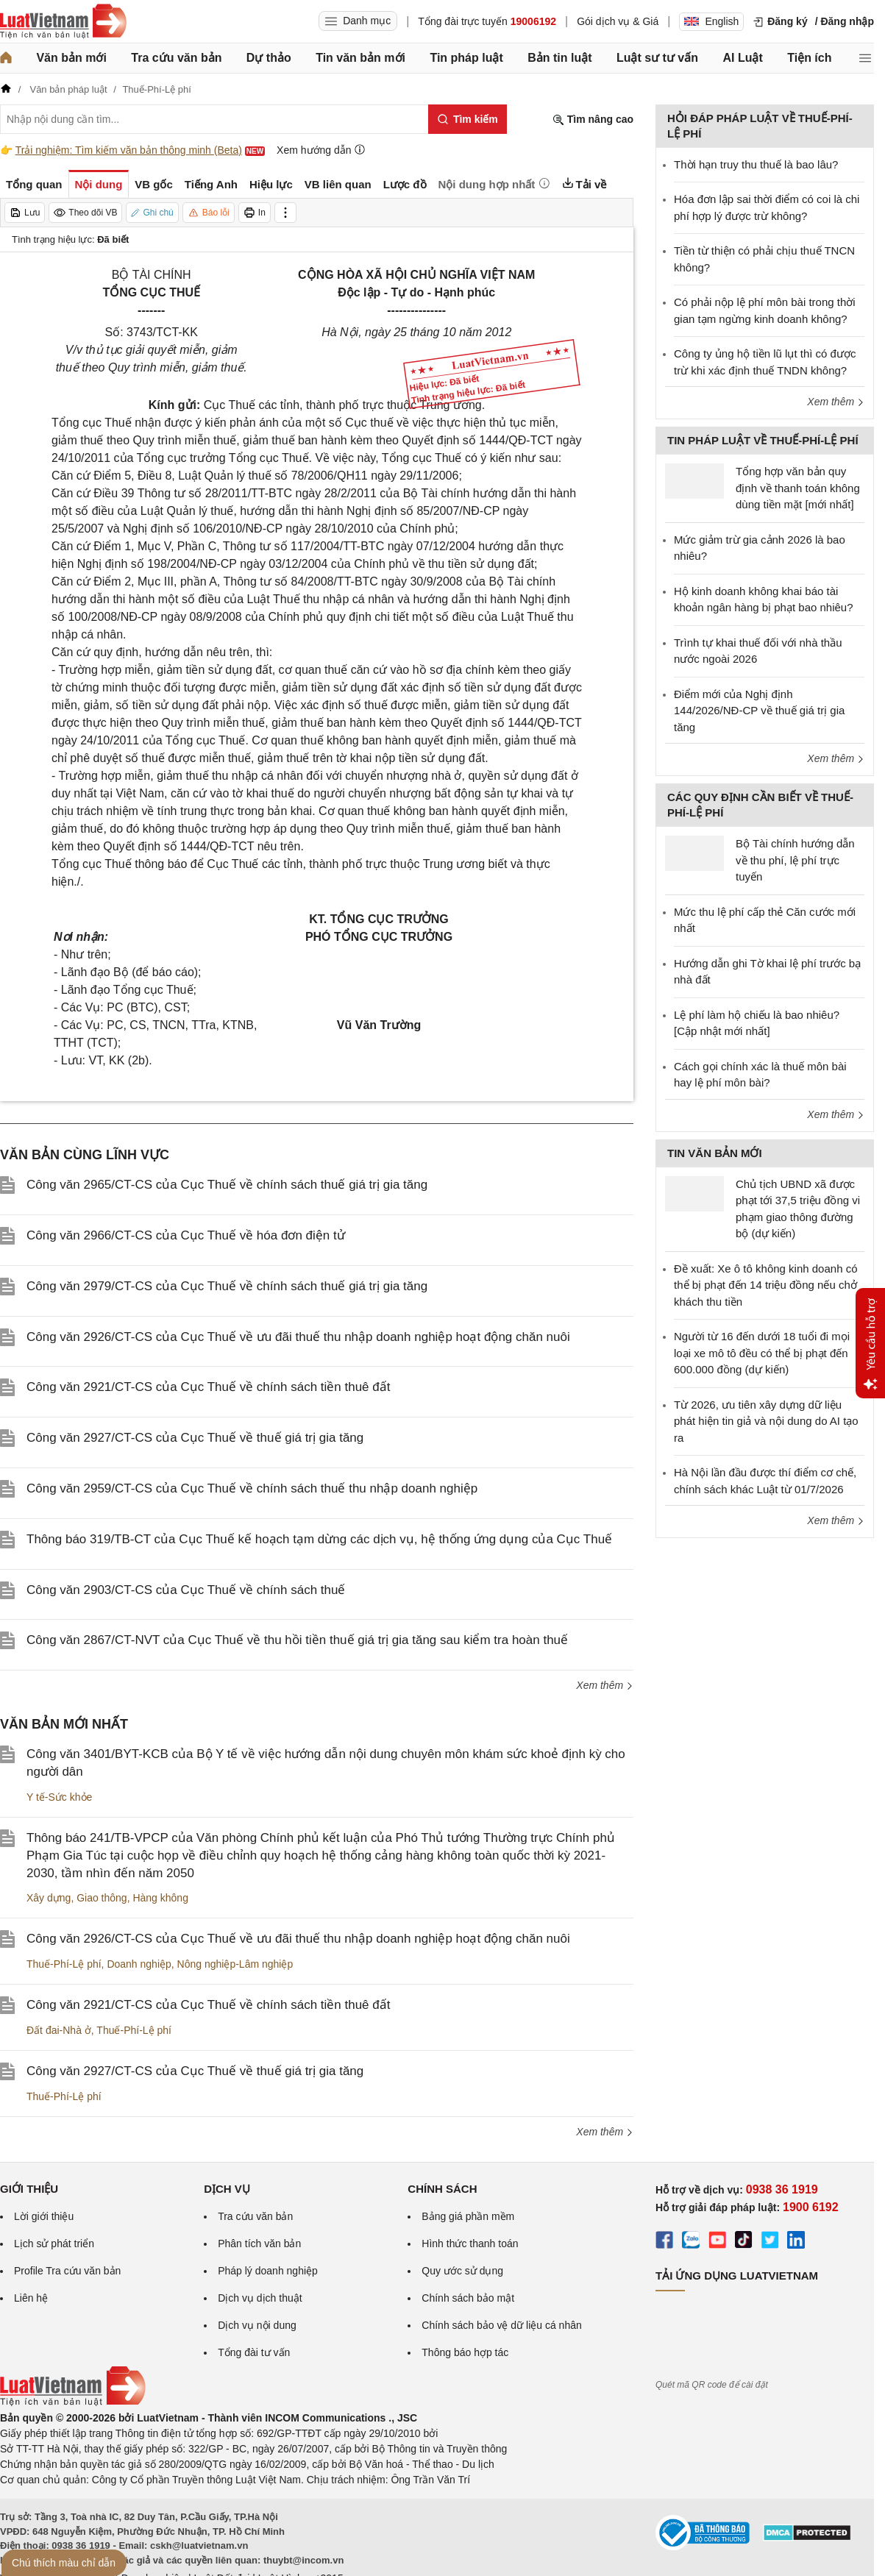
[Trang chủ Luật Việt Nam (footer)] (73, 2402)
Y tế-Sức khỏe (59, 1797)
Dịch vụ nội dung (257, 2325)
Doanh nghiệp (139, 1964)
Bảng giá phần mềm (468, 2216)
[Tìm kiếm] (467, 119)
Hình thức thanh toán (470, 2243)
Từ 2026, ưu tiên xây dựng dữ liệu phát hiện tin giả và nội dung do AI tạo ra (766, 1421)
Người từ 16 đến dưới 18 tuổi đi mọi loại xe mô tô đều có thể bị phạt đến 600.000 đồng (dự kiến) (762, 1353)
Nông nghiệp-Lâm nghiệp (235, 1964)
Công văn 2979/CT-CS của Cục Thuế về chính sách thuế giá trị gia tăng (226, 1286)
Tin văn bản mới (360, 57)
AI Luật (742, 57)
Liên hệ (31, 2298)
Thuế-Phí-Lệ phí (64, 1964)
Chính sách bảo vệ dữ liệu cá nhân (501, 2325)
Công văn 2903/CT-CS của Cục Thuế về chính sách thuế (185, 1590)
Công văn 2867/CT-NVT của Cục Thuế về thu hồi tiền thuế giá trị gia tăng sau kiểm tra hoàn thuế (297, 1640)
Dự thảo (268, 57)
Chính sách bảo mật (468, 2298)
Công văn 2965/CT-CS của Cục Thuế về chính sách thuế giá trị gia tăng (226, 1185)
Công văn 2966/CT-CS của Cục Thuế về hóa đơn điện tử (185, 1235)
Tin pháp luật (466, 57)
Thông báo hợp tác (465, 2352)
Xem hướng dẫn (321, 149)
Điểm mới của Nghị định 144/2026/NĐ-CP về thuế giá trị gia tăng (759, 710)
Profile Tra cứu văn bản (67, 2271)
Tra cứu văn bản (176, 57)
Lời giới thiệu (44, 2216)
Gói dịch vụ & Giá (617, 21)
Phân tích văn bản (259, 2243)
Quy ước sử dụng (462, 2271)
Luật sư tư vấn (657, 57)
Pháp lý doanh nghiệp (268, 2271)
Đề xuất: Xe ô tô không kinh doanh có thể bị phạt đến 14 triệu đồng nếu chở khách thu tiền (766, 1285)
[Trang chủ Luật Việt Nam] (63, 21)
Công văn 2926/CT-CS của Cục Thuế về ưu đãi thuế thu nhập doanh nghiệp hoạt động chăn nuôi (298, 1337)
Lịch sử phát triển (54, 2243)
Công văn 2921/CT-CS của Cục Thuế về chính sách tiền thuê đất (208, 1387)
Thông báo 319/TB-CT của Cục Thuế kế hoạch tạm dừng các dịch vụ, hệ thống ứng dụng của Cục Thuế (319, 1539)
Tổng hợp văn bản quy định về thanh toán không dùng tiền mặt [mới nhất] (798, 487)
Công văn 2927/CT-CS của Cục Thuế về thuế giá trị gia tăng (194, 1438)
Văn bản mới (71, 57)
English (711, 21)
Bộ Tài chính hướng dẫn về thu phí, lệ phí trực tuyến (795, 860)
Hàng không (160, 1898)
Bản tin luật (559, 57)
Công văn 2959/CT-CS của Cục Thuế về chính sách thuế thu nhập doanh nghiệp (251, 1488)
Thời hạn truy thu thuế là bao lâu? (756, 164)
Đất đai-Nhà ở (58, 2030)
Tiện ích (809, 57)
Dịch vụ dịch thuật (260, 2298)
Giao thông (102, 1898)
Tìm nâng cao (592, 119)
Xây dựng (48, 1898)
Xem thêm (604, 1685)
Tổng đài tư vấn (254, 2352)
